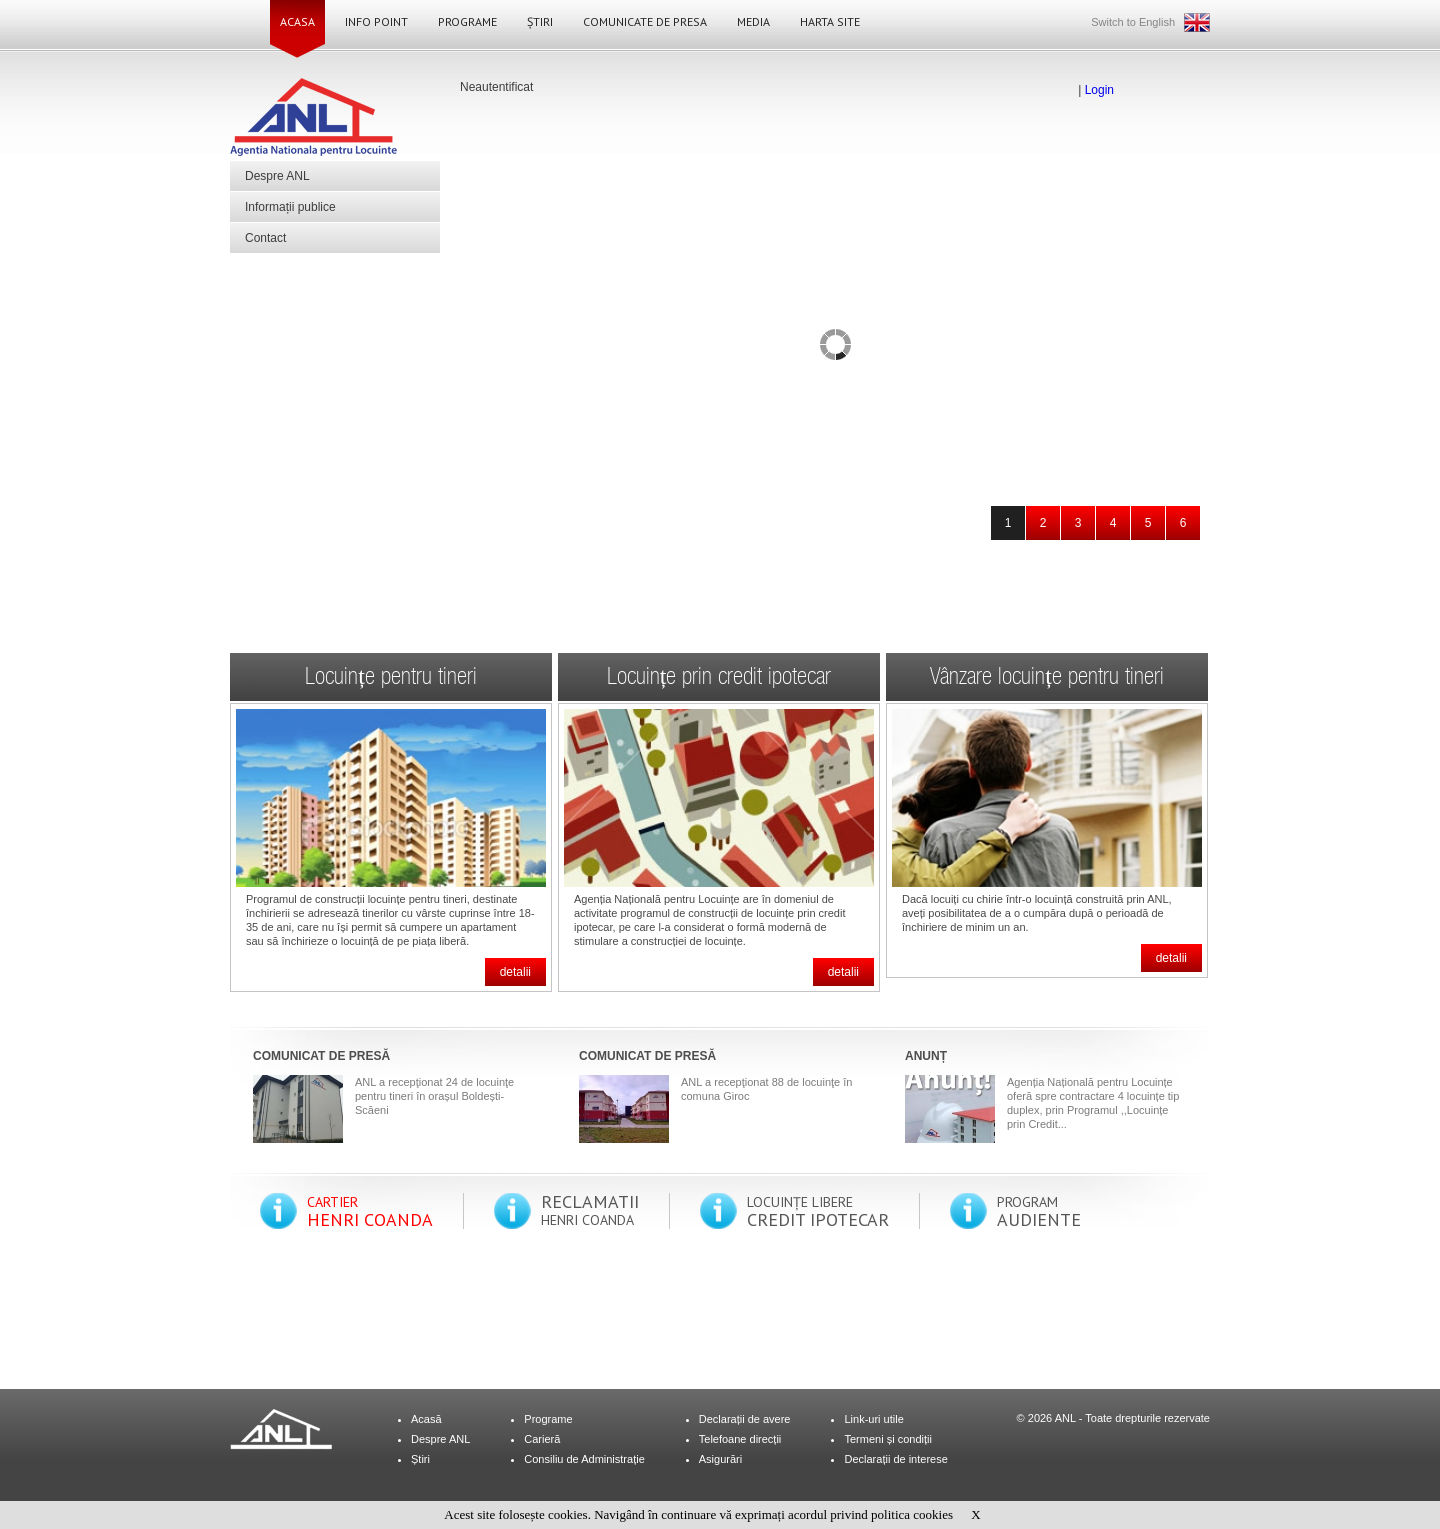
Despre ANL (277, 176)
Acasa (297, 21)
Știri (540, 21)
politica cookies (912, 1514)
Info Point (376, 21)
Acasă (426, 1419)
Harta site (830, 21)
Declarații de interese (895, 1459)
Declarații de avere (745, 1419)
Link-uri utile (873, 1419)
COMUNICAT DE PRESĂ (321, 1056)
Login (1099, 90)
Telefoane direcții (740, 1439)
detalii (515, 972)
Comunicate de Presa (645, 21)
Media (753, 21)
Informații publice (290, 207)
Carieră (542, 1439)
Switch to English (1133, 22)
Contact (265, 238)
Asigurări (720, 1459)
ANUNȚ (926, 1056)
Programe (467, 21)
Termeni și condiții (887, 1439)
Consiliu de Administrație (584, 1459)
